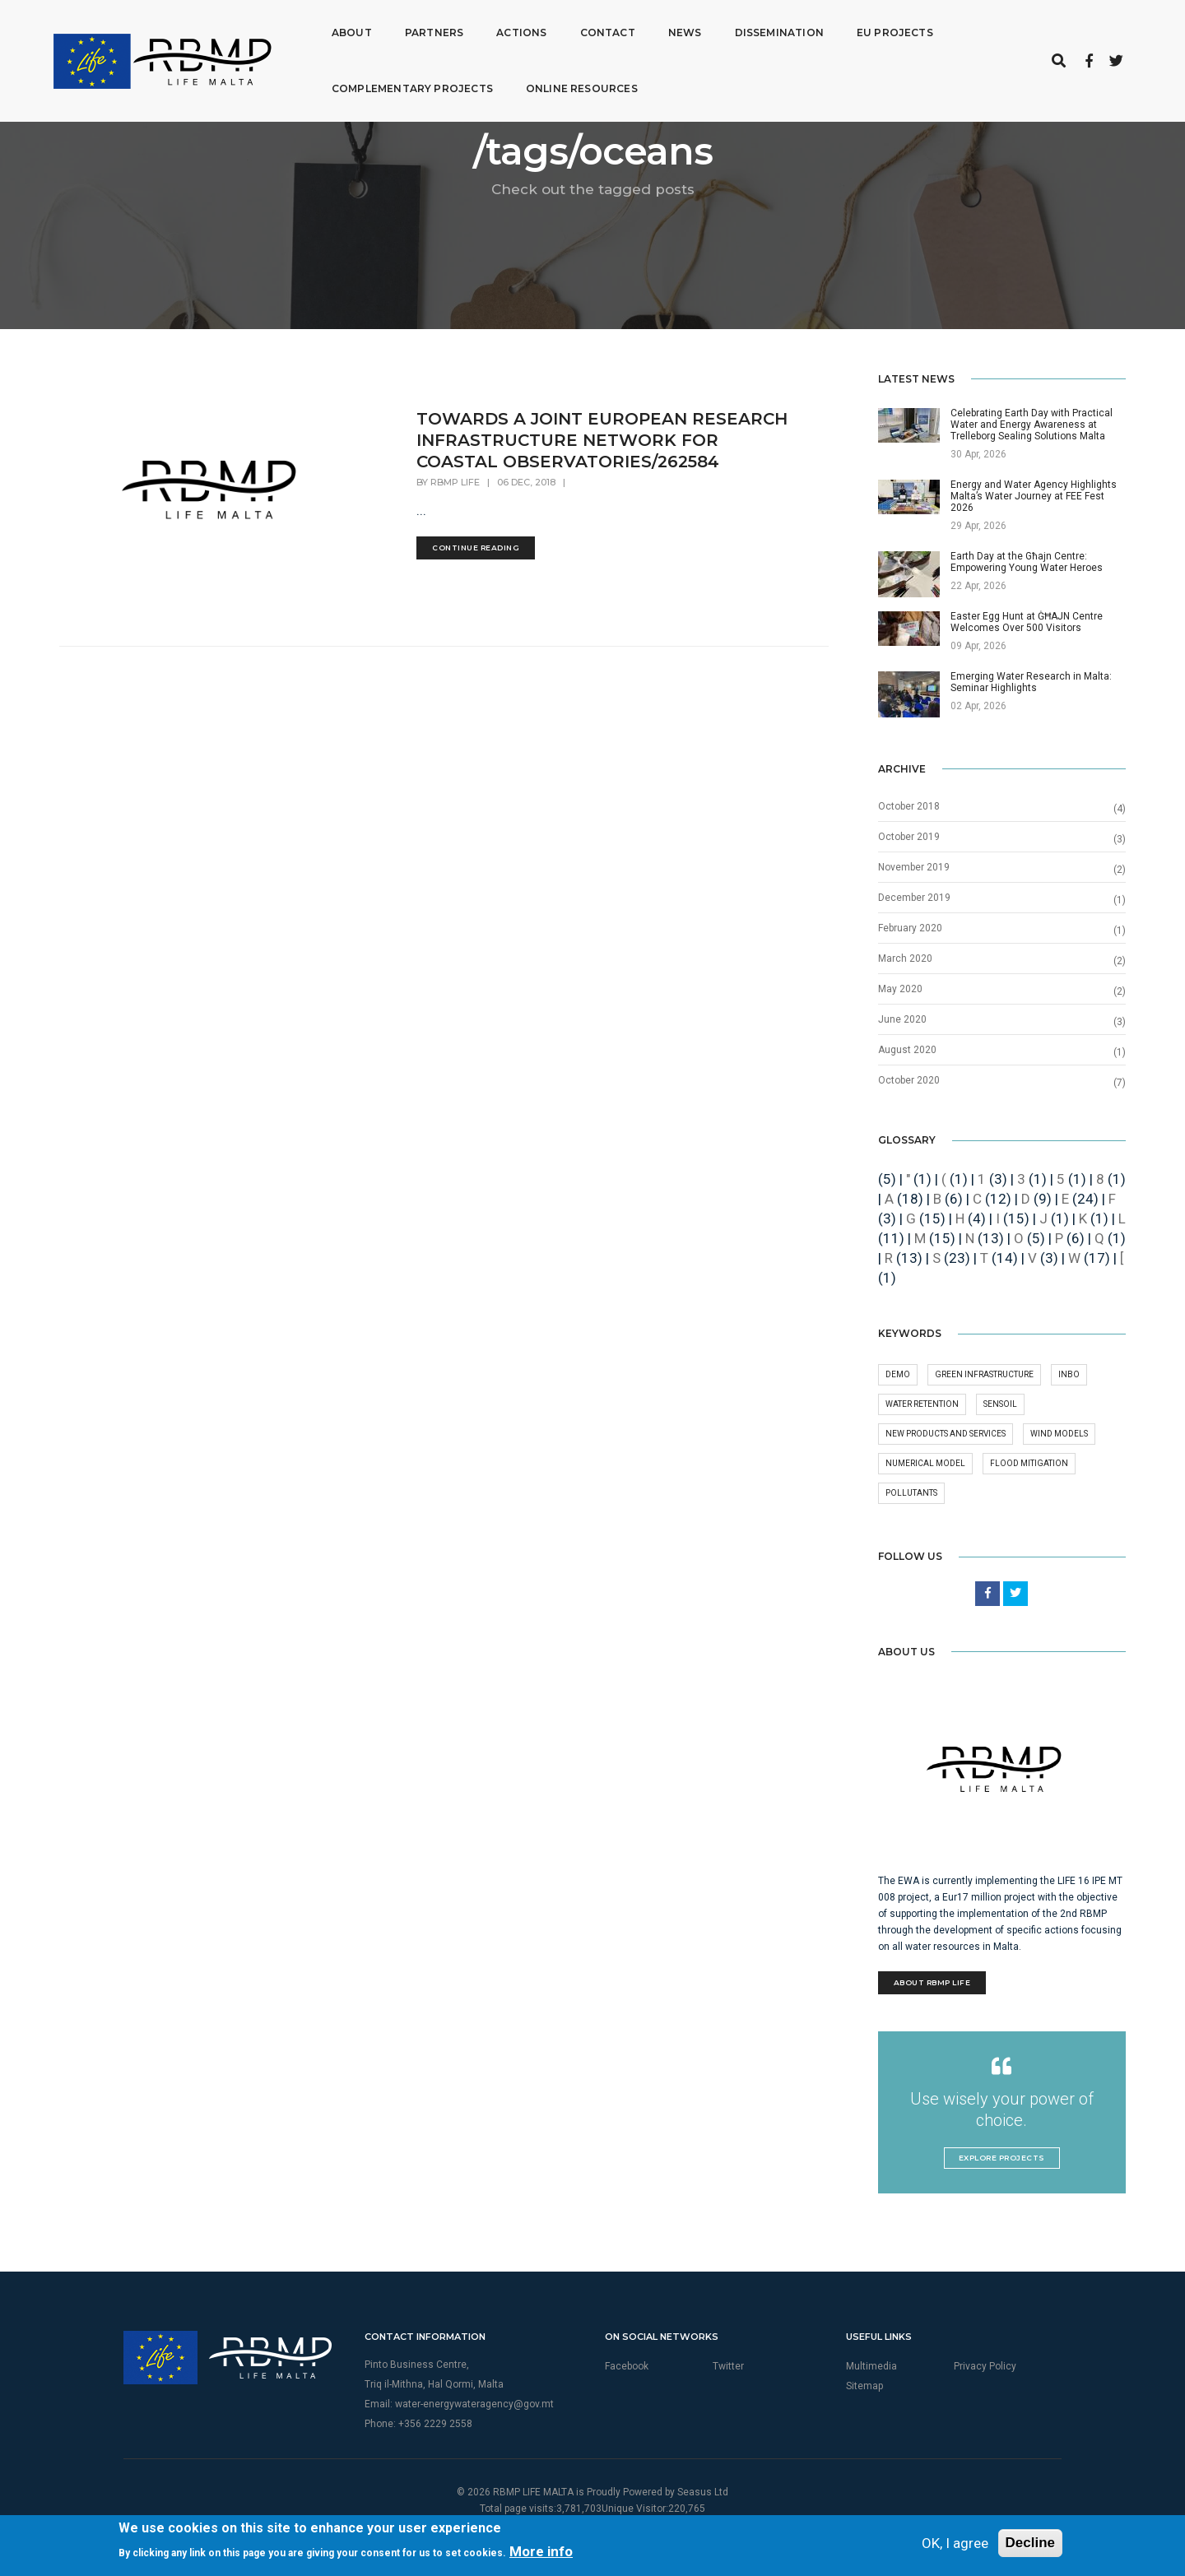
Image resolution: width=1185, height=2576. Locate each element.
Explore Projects (1002, 2157)
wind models (1059, 1433)
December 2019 (914, 897)
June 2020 (902, 1019)
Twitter (728, 2366)
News (602, 27)
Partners (351, 27)
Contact (524, 27)
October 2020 (909, 1080)
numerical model (925, 1463)
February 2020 (910, 928)
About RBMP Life (932, 1982)
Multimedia (871, 2366)
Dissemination (696, 27)
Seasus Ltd (702, 2492)
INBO (1069, 1374)
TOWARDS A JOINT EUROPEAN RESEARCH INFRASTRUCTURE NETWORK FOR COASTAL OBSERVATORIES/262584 (602, 440)
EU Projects (812, 27)
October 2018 (909, 806)
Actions (439, 27)
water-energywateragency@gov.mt (474, 2404)
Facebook (626, 2366)
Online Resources (499, 83)
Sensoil (1000, 1404)
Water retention (922, 1404)
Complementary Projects (330, 83)
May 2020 (900, 989)
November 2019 (914, 867)
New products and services (945, 1433)
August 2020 (907, 1050)
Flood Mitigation (1029, 1463)
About (269, 27)
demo (897, 1374)
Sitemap (864, 2386)
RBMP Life (455, 482)
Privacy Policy (985, 2366)
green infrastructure (984, 1374)
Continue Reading (475, 547)
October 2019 (909, 836)
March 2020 (905, 958)
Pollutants (911, 1492)
